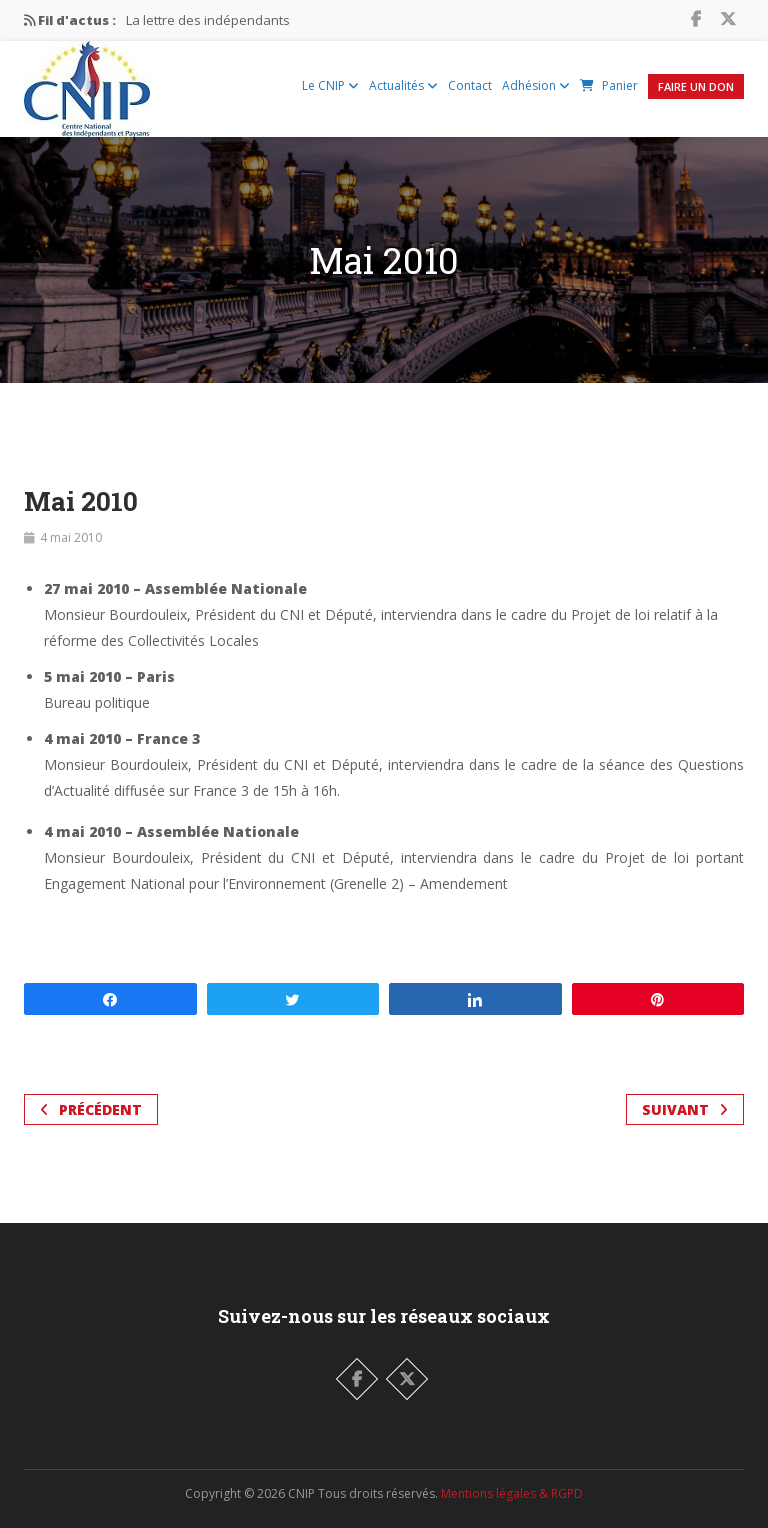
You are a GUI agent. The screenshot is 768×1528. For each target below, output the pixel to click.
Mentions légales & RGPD (512, 1493)
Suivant (685, 1109)
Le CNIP (330, 85)
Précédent (91, 1109)
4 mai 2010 (71, 537)
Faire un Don (696, 86)
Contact (470, 85)
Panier (609, 85)
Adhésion (536, 85)
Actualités (403, 85)
